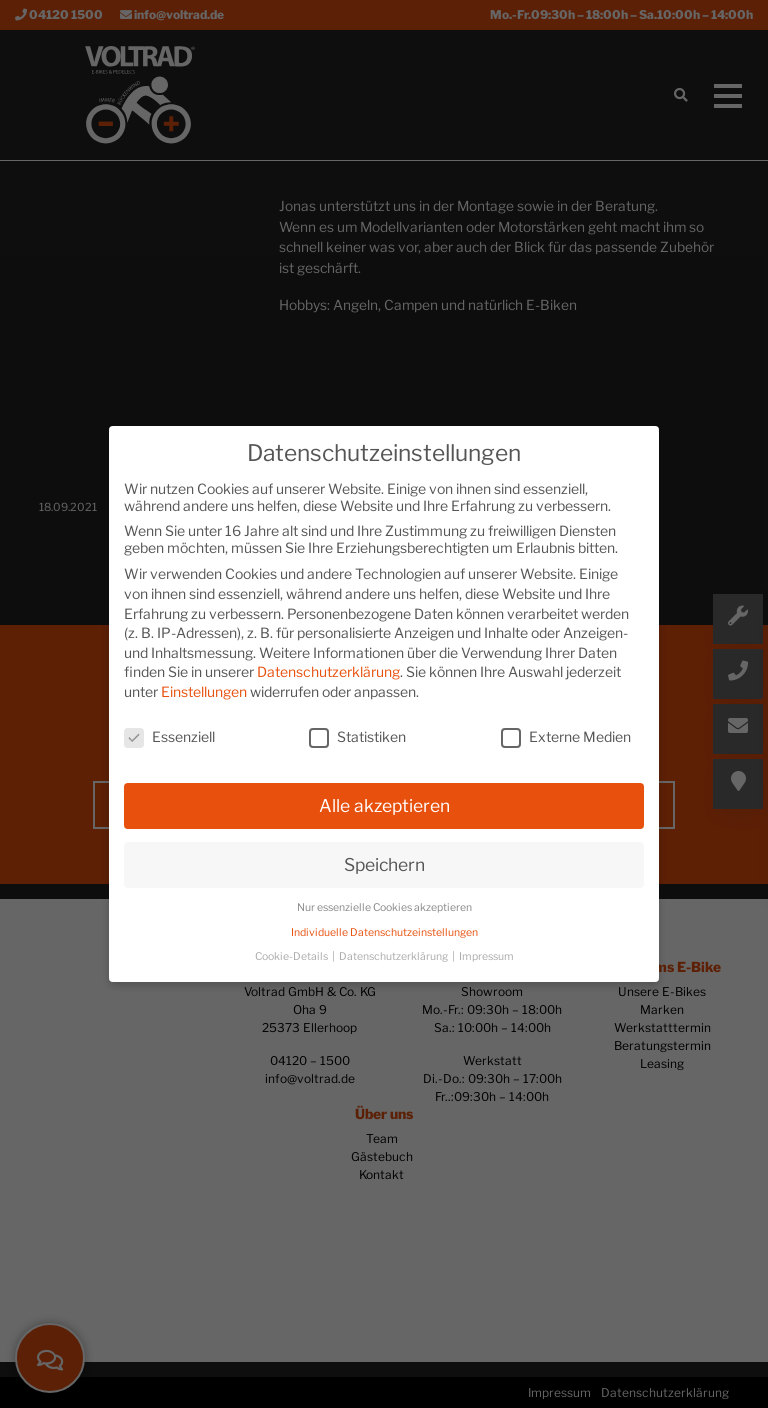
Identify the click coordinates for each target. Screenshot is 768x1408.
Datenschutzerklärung (328, 671)
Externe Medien (566, 736)
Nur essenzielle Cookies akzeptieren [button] (384, 907)
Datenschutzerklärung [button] (394, 956)
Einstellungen (204, 691)
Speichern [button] (384, 864)
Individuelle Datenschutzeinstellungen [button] (384, 932)
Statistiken (357, 736)
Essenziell (169, 736)
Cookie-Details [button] (292, 956)
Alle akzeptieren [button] (384, 805)
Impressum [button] (486, 956)
